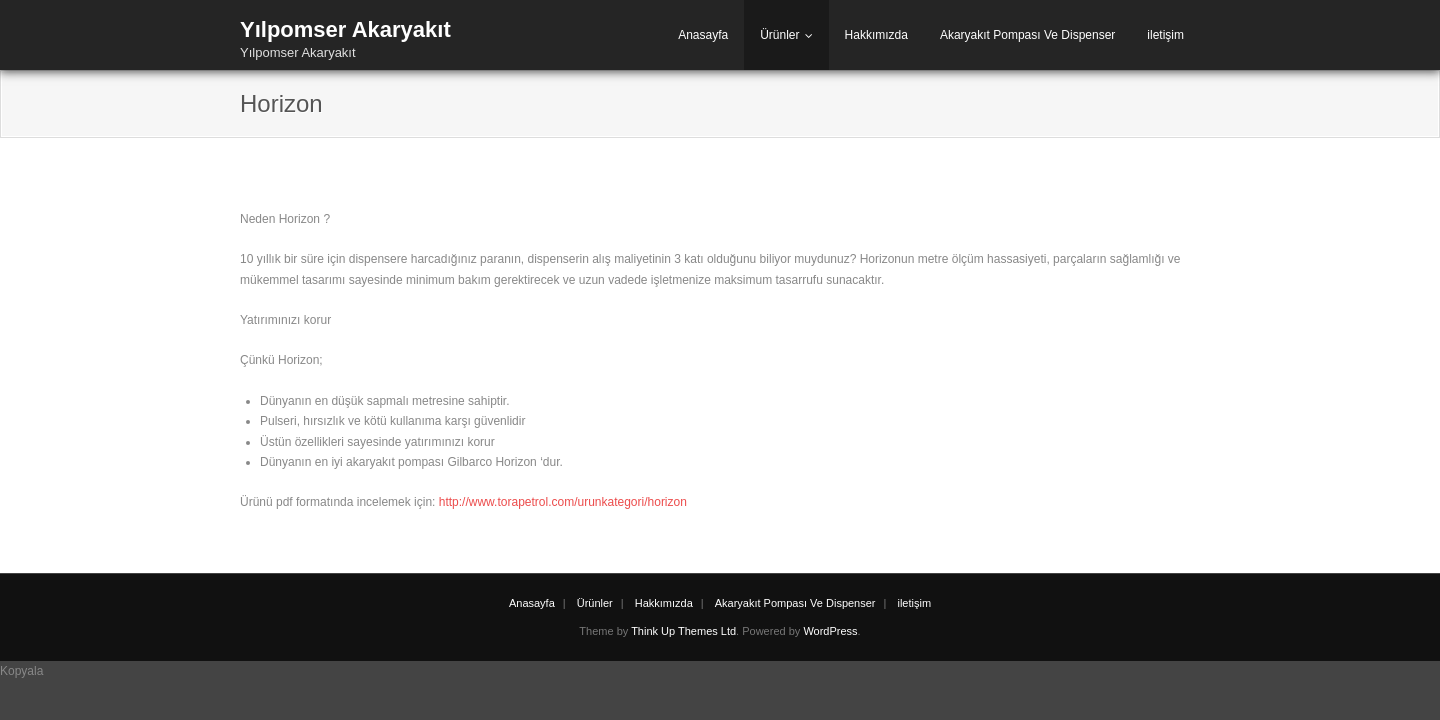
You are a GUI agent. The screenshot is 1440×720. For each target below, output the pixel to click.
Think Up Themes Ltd (683, 631)
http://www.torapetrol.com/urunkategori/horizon (563, 502)
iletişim (1165, 35)
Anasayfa (703, 35)
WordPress (830, 631)
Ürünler (779, 35)
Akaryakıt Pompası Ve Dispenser (1027, 35)
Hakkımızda (876, 35)
